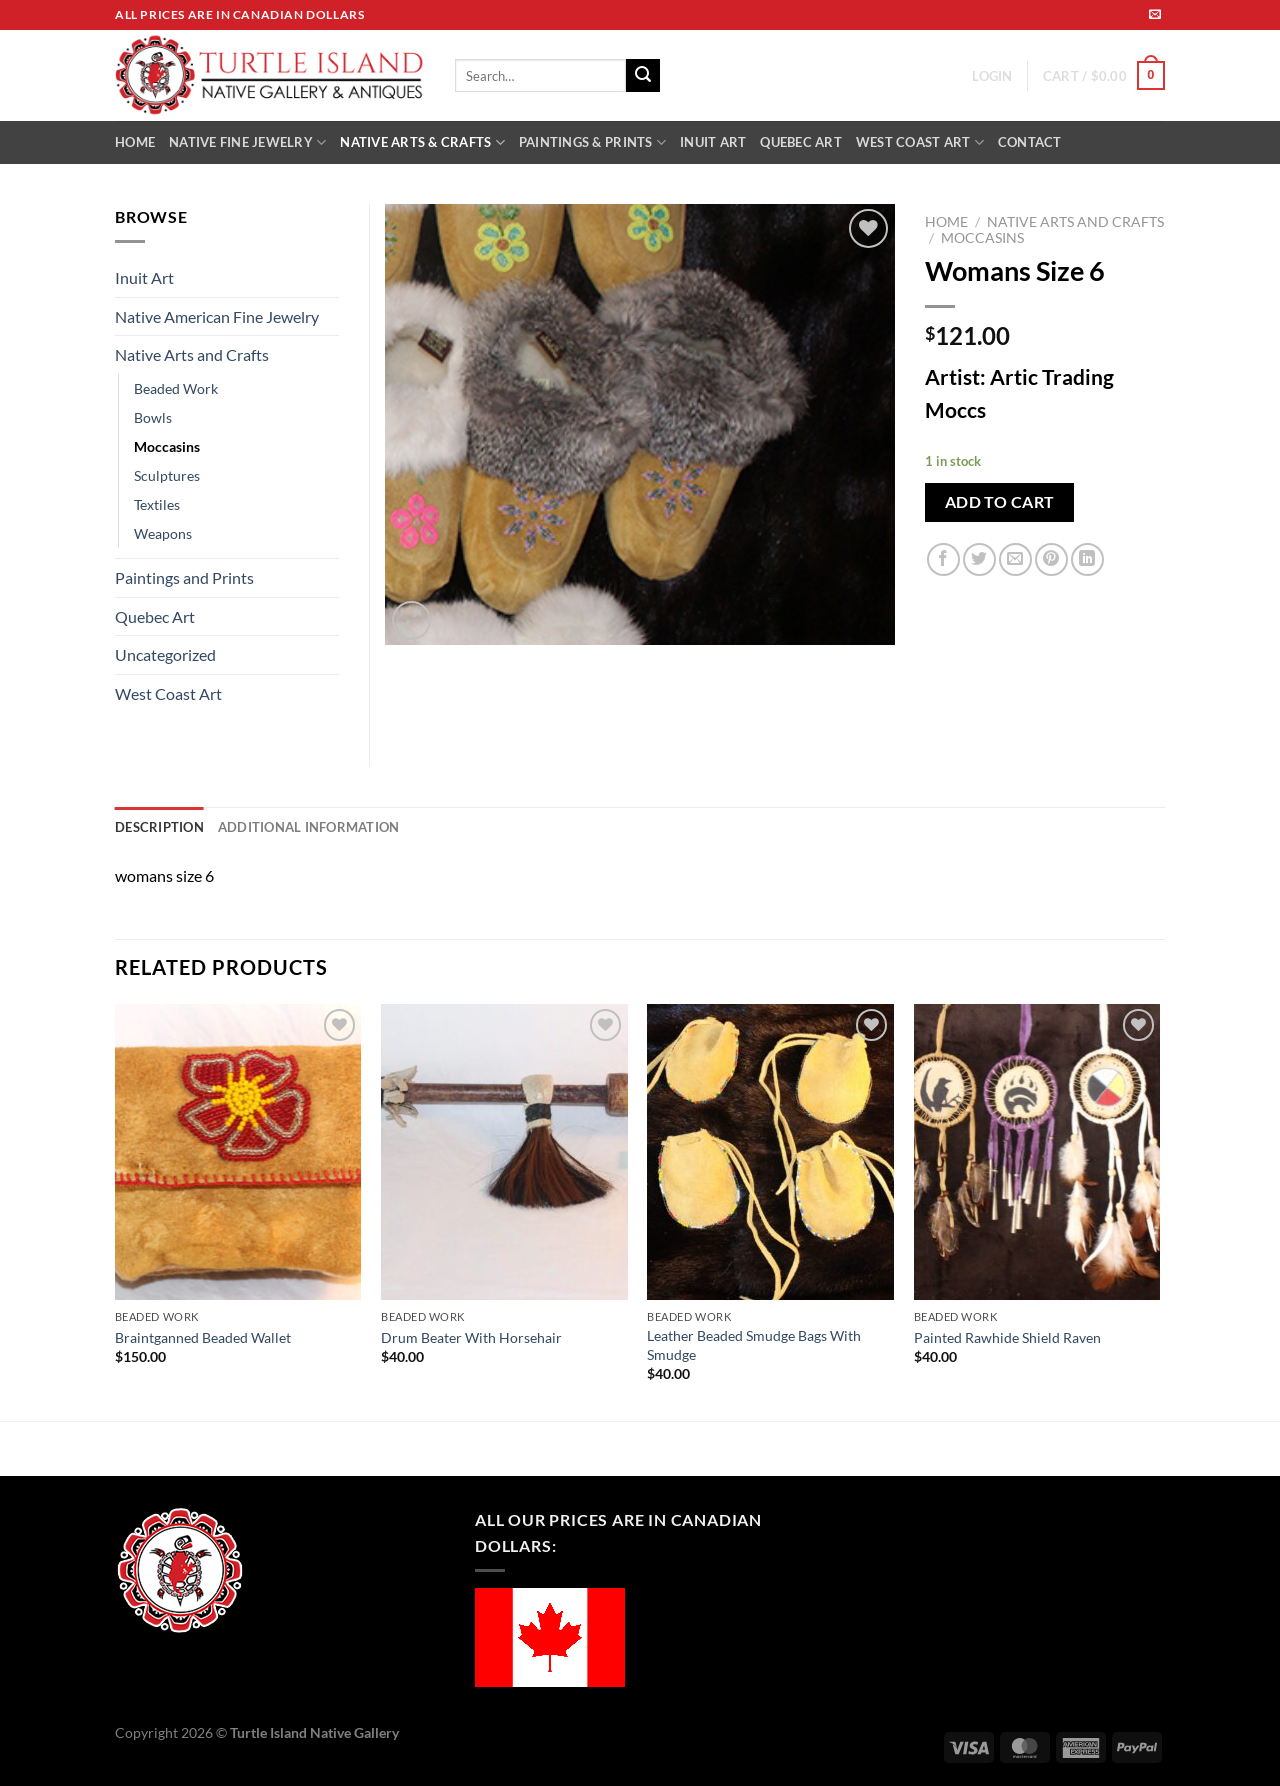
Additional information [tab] (309, 827)
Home (946, 222)
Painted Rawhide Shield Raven (1007, 1337)
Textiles (157, 504)
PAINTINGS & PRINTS (592, 142)
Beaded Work (176, 388)
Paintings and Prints (184, 577)
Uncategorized (165, 654)
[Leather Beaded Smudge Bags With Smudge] (770, 1152)
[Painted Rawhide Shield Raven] (1037, 1152)
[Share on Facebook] (943, 559)
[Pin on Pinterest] (1051, 559)
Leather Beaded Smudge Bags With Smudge (754, 1345)
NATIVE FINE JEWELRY (247, 142)
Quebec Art (155, 616)
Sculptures (167, 475)
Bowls (153, 417)
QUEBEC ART (801, 142)
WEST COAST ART (920, 142)
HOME (135, 142)
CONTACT (1030, 142)
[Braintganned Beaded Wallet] (238, 1152)
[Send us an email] (1155, 15)
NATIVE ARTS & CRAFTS (422, 142)
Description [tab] (159, 827)
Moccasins (982, 238)
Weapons (163, 533)
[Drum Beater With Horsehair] (504, 1152)
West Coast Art (168, 693)
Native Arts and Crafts (1075, 222)
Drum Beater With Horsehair (471, 1337)
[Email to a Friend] (1015, 559)
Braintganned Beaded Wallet (203, 1337)
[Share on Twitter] (979, 559)
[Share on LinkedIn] (1087, 559)
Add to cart (1000, 502)
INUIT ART (713, 142)
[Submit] (643, 76)
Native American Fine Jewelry (217, 316)
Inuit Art (144, 277)
